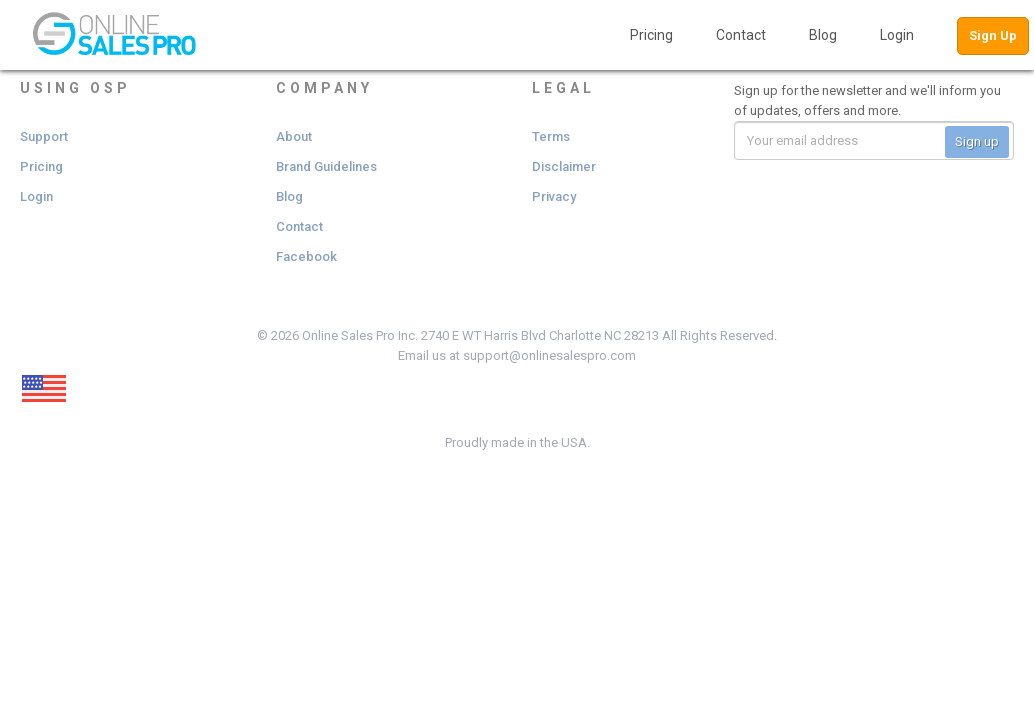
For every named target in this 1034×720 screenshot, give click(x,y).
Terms (551, 136)
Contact (741, 35)
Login (897, 35)
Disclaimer (564, 166)
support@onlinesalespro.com (549, 355)
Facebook (306, 256)
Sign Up (993, 35)
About (294, 136)
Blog (823, 35)
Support (44, 136)
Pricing (651, 35)
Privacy (554, 196)
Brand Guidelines (326, 166)
